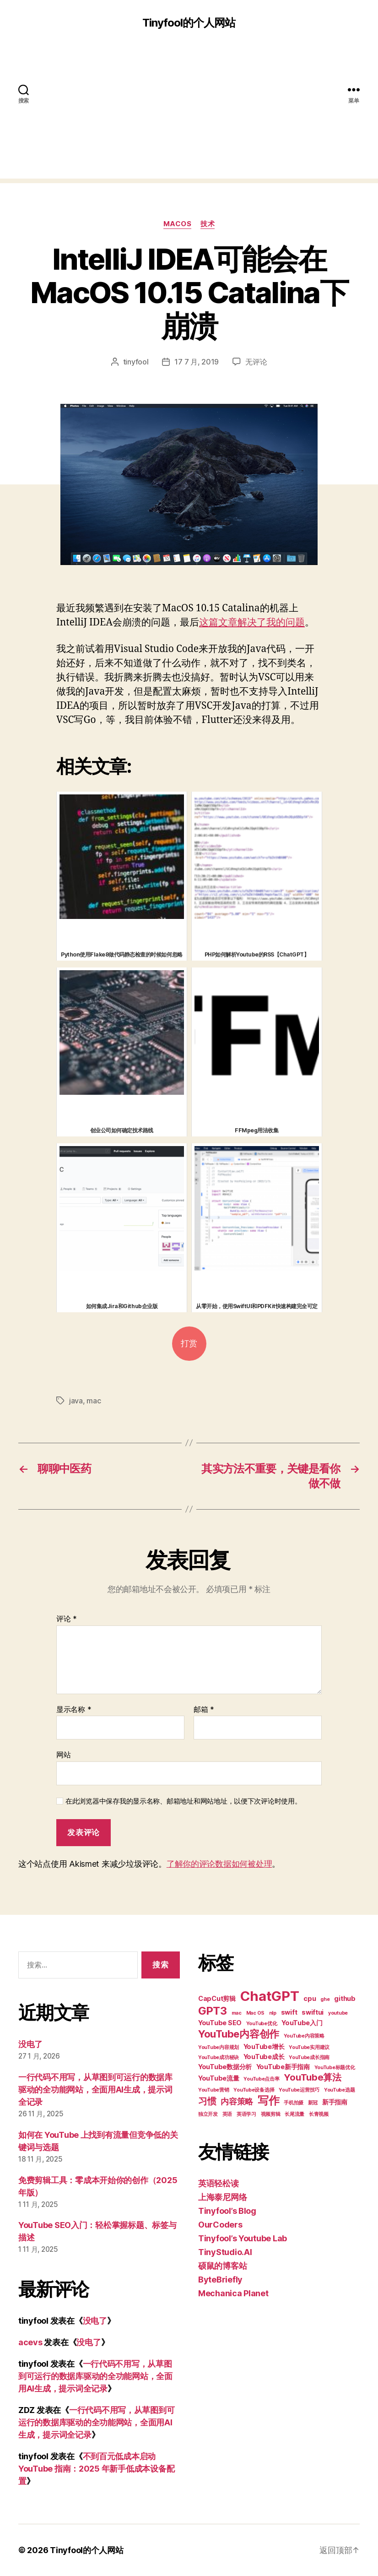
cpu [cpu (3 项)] (309, 1998)
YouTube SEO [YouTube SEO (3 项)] (220, 2023)
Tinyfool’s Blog (227, 2211)
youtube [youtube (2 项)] (338, 2013)
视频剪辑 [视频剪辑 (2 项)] (271, 2114)
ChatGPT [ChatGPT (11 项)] (269, 1996)
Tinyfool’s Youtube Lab (242, 2238)
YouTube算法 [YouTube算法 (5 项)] (312, 2077)
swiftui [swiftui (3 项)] (313, 2012)
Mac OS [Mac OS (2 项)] (255, 2013)
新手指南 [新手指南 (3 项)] (334, 2102)
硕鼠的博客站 (222, 2266)
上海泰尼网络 (222, 2197)
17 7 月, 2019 (196, 361)
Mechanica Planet (233, 2293)
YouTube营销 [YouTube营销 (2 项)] (213, 2090)
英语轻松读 (218, 2183)
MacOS (177, 224)
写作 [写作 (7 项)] (268, 2100)
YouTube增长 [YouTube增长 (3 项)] (264, 2046)
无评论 (256, 361)
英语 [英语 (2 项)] (227, 2114)
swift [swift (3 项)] (289, 2012)
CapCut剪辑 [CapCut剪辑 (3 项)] (217, 1998)
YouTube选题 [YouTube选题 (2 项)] (339, 2090)
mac (93, 1400)
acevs (30, 2342)
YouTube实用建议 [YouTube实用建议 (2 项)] (309, 2047)
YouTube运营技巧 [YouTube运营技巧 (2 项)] (299, 2090)
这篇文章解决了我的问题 (252, 622)
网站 (63, 1754)
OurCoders (220, 2224)
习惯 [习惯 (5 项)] (207, 2101)
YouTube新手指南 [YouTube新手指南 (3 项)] (283, 2067)
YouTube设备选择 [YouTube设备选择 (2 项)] (253, 2090)
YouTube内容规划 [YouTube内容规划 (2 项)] (218, 2047)
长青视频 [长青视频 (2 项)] (319, 2114)
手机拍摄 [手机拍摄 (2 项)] (293, 2103)
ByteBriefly (220, 2279)
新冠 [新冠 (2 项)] (313, 2103)
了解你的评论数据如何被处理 (219, 1864)
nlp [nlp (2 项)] (272, 2013)
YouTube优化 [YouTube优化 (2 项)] (261, 2024)
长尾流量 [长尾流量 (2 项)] (294, 2114)
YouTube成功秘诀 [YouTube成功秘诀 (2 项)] (218, 2057)
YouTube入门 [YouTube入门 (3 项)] (302, 2023)
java (76, 1400)
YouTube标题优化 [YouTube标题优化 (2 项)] (334, 2068)
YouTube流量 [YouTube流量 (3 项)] (218, 2078)
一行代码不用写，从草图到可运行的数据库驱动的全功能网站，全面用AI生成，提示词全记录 (95, 2089)
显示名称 (73, 1710)
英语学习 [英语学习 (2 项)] (246, 2114)
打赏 (189, 1343)
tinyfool (136, 361)
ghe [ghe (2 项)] (324, 1999)
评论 (66, 1619)
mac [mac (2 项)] (237, 2013)
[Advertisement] (189, 114)
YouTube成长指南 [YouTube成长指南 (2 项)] (309, 2057)
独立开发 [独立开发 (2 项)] (208, 2114)
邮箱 (204, 1710)
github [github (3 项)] (344, 1998)
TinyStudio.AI (225, 2252)
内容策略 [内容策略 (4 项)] (237, 2101)
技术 (207, 224)
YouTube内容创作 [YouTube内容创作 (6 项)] (238, 2034)
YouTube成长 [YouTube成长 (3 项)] (264, 2056)
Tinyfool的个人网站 (188, 22)
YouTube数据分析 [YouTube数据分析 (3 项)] (225, 2067)
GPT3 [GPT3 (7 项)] (212, 2010)
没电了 (30, 2044)
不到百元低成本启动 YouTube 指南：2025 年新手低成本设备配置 (96, 2468)
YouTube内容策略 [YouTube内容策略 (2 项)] (304, 2036)
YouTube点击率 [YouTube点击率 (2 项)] (261, 2079)
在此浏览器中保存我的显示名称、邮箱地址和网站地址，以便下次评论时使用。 (183, 1801)
